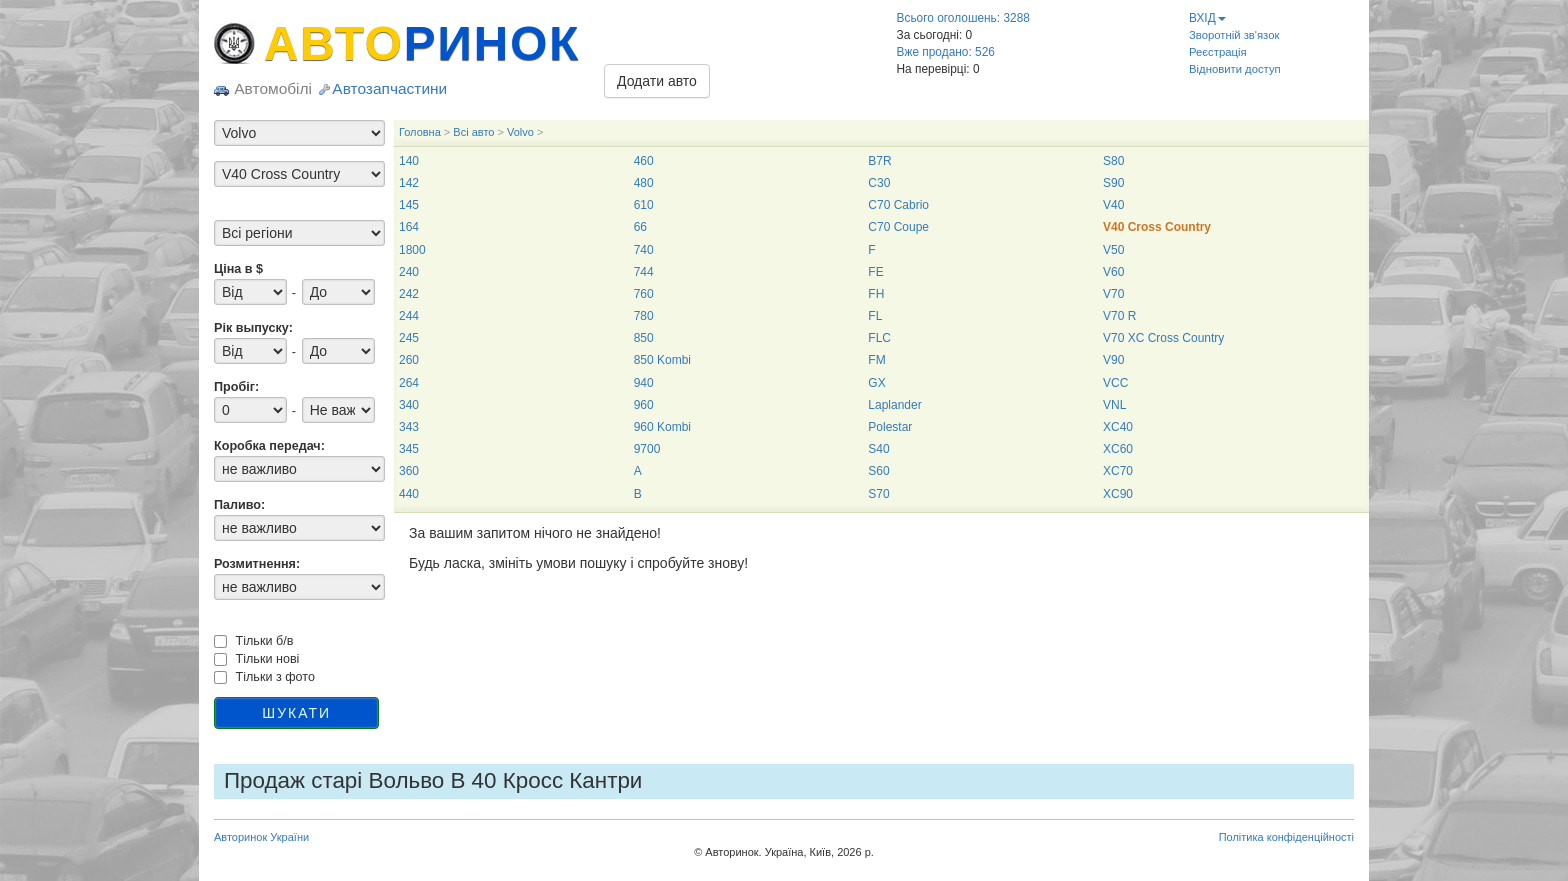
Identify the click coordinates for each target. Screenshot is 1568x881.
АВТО (422, 43)
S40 (878, 449)
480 (644, 183)
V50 (1113, 250)
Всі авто (473, 132)
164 (409, 227)
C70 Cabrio (898, 205)
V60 (1113, 272)
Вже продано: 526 (946, 52)
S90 (1113, 183)
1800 (412, 250)
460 (644, 161)
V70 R (1119, 316)
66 (640, 227)
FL (875, 316)
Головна (420, 132)
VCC (1115, 383)
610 (644, 205)
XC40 (1118, 427)
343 (409, 427)
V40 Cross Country (1157, 227)
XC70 (1118, 471)
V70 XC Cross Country (1163, 338)
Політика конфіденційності (1286, 837)
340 (409, 405)
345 (409, 449)
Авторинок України (261, 837)
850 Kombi (662, 360)
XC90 (1118, 494)
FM (876, 360)
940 (644, 383)
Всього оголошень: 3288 (963, 18)
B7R (879, 161)
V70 (1113, 294)
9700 (647, 449)
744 (644, 272)
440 (409, 494)
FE (875, 272)
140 (409, 161)
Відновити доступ (1235, 69)
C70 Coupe (898, 227)
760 (644, 294)
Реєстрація (1218, 52)
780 (644, 316)
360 (409, 471)
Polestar (890, 427)
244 (409, 316)
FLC (879, 338)
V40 (1113, 205)
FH (876, 294)
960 (644, 405)
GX (876, 383)
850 (644, 338)
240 (409, 272)
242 (409, 294)
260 (409, 360)
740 (644, 250)
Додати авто (657, 81)
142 (409, 183)
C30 (879, 183)
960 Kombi (662, 427)
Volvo (520, 132)
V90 (1113, 360)
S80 (1113, 161)
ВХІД (1207, 18)
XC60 (1118, 449)
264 (409, 383)
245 (409, 338)
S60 (878, 471)
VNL (1114, 405)
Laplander (894, 405)
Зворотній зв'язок (1234, 35)
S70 (878, 494)
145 (409, 205)
